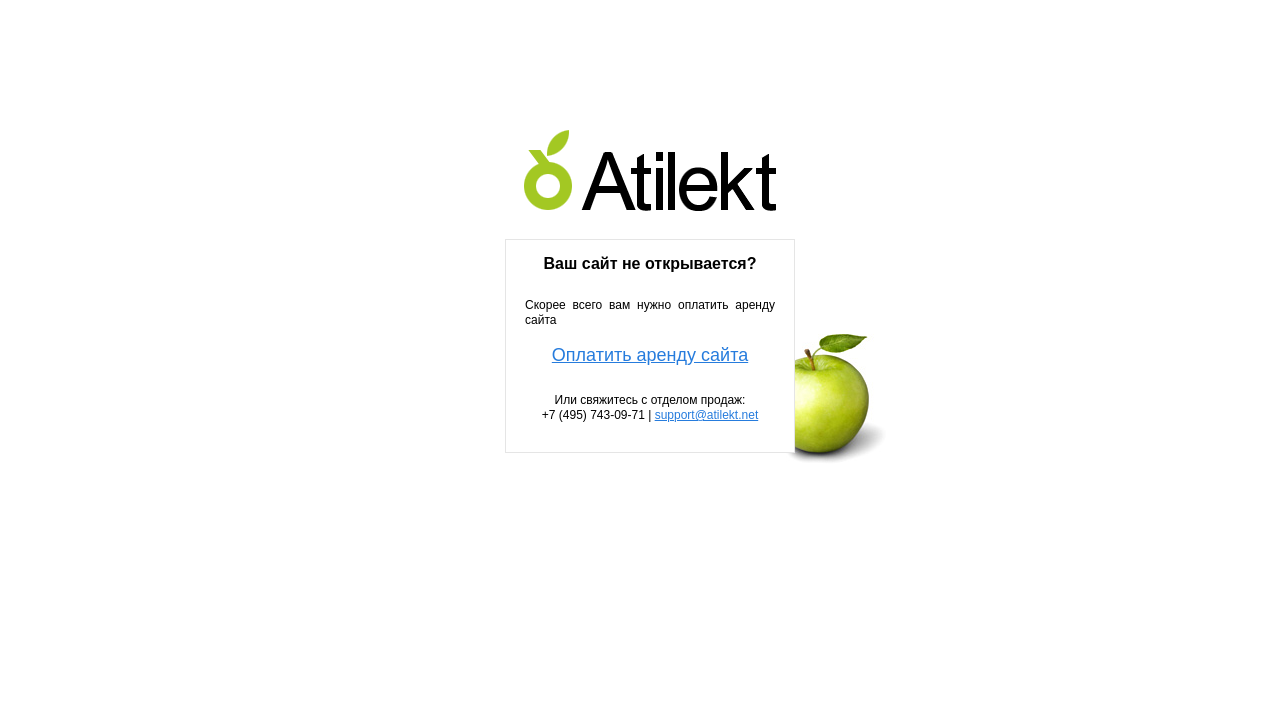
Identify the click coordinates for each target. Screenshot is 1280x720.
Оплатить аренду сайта (650, 355)
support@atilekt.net (707, 415)
